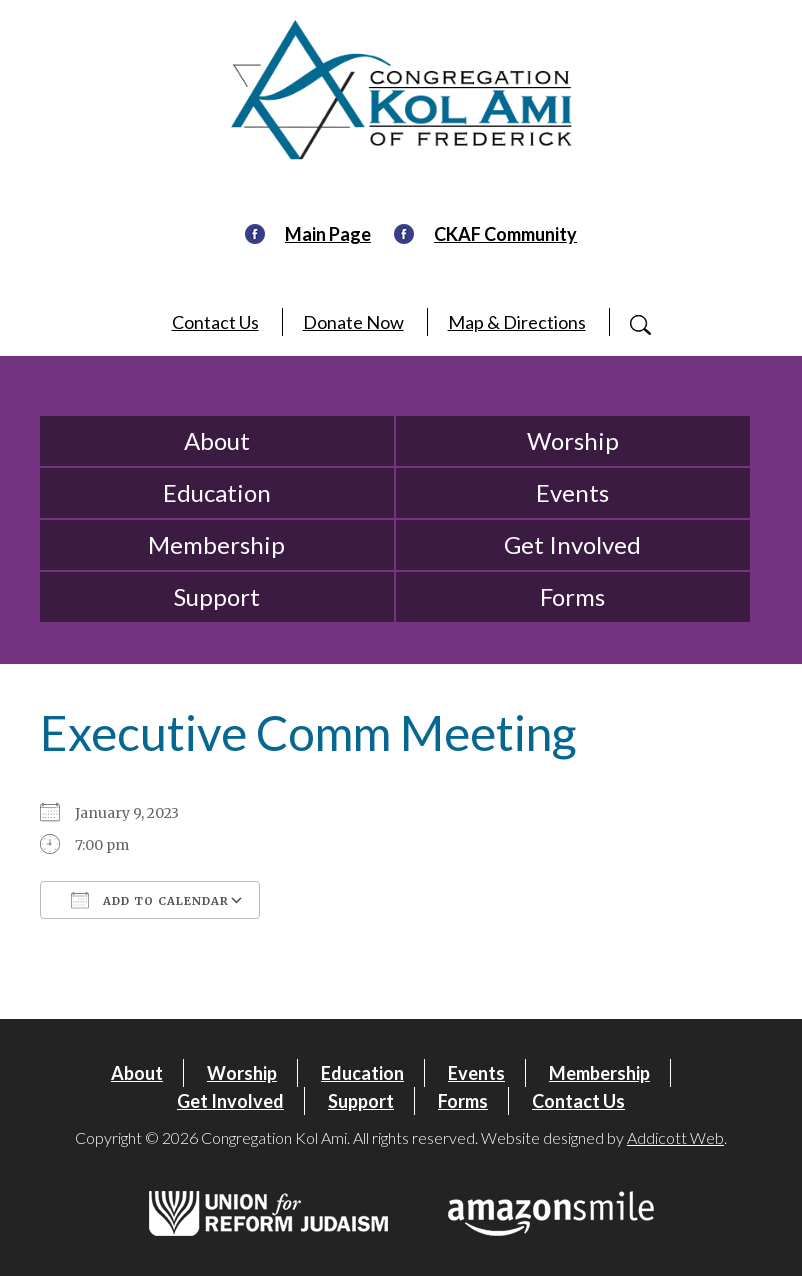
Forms (572, 596)
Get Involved (572, 544)
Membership (216, 544)
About (217, 440)
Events (572, 492)
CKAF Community (505, 234)
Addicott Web (675, 1137)
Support (217, 596)
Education (217, 492)
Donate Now (353, 322)
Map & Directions (517, 322)
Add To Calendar (150, 900)
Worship (573, 440)
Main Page (328, 234)
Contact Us (215, 322)
